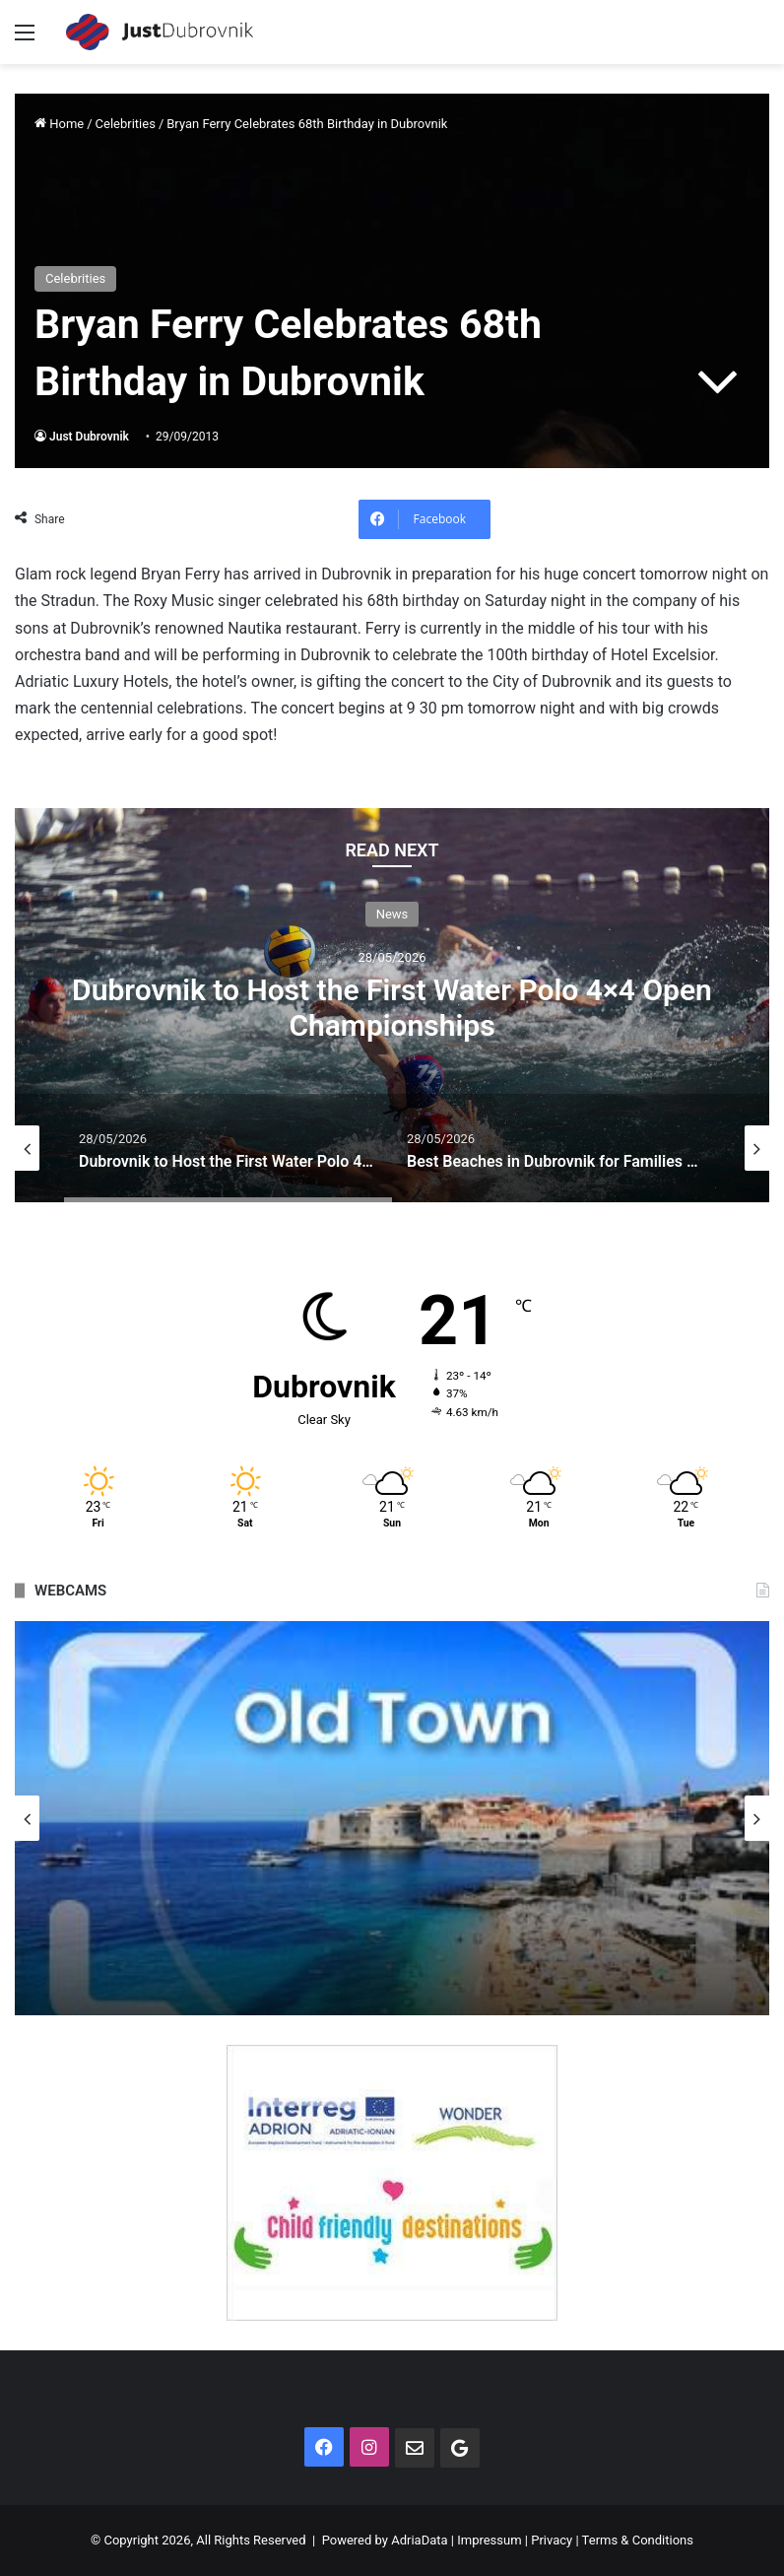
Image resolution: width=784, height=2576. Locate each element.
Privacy (551, 2540)
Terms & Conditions (637, 2540)
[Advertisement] (392, 212)
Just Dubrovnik (89, 436)
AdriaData (419, 2540)
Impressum (489, 2540)
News (392, 913)
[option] (392, 1005)
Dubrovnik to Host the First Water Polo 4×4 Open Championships (392, 1007)
